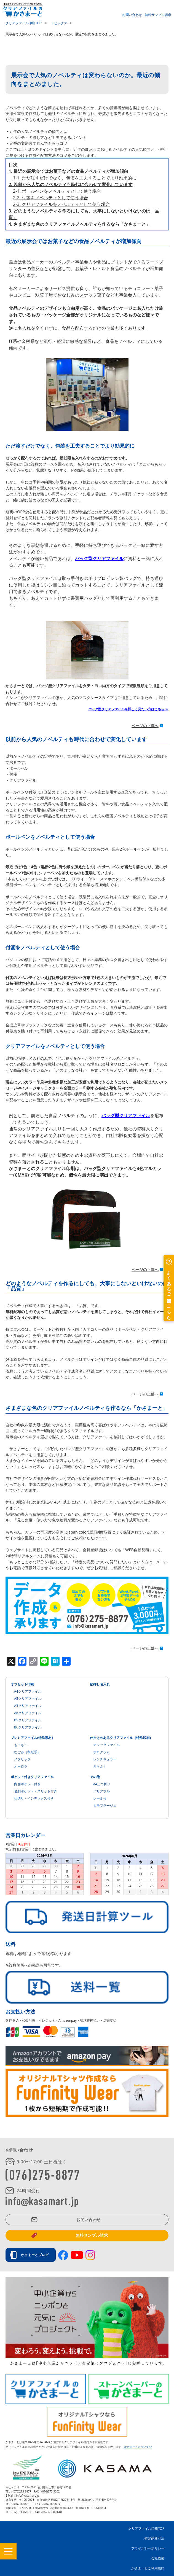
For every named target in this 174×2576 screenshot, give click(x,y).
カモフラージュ (104, 1805)
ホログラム (101, 1752)
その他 (95, 1776)
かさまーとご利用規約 (147, 2568)
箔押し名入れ (100, 1684)
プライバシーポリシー (147, 2548)
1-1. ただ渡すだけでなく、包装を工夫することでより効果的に (74, 178)
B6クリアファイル (27, 1727)
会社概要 (157, 2558)
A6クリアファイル (27, 1713)
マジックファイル (106, 1745)
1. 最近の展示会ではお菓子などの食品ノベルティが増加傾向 (68, 171)
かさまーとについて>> (138, 2447)
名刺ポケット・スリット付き (35, 1791)
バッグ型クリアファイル (99, 558)
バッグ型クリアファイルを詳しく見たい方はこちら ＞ (128, 709)
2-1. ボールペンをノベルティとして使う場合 (57, 191)
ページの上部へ (145, 725)
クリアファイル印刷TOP (146, 2528)
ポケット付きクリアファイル (32, 1776)
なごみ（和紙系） (27, 1752)
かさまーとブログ (36, 2254)
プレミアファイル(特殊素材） (33, 1737)
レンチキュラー (104, 1759)
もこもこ (20, 1745)
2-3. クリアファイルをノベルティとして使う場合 (61, 204)
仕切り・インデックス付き (34, 1798)
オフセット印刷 (22, 1684)
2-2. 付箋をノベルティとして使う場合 (50, 198)
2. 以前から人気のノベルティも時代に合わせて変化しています (71, 184)
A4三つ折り (102, 1784)
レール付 (99, 1798)
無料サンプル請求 (158, 14)
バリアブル (101, 1791)
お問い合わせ (132, 14)
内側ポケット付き (27, 1784)
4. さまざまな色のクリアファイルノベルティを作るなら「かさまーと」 (79, 224)
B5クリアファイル (27, 1720)
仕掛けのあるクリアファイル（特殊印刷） (121, 1737)
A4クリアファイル (27, 1691)
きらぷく (99, 1766)
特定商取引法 (154, 2538)
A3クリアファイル (27, 1705)
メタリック (22, 1759)
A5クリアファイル (27, 1698)
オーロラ (20, 1766)
